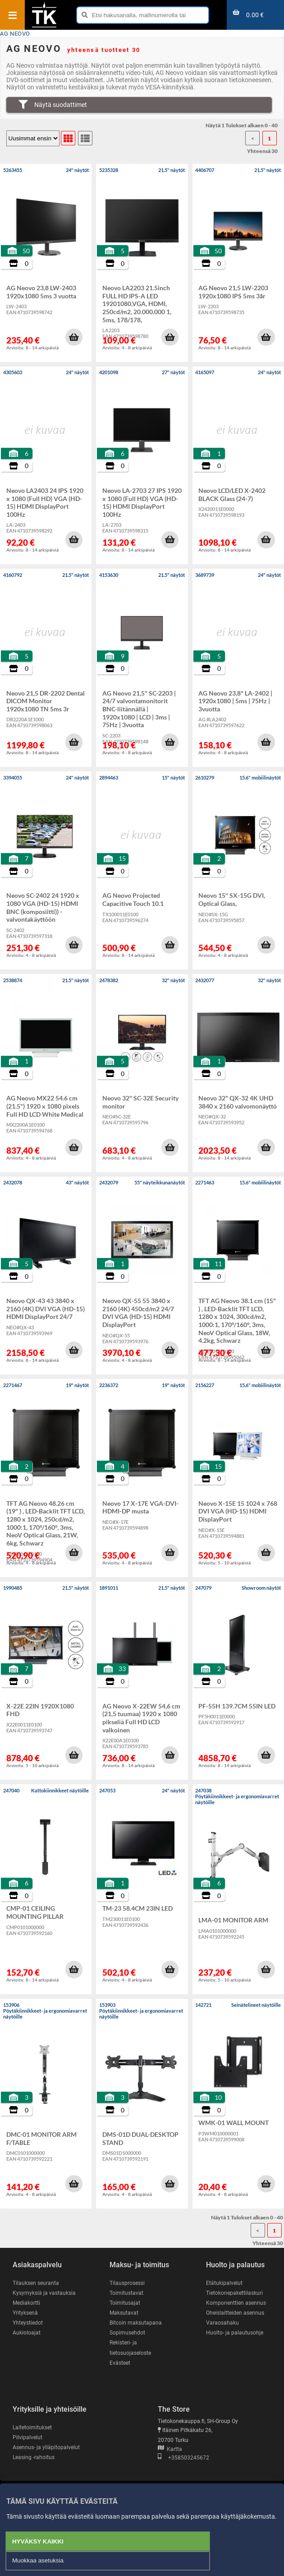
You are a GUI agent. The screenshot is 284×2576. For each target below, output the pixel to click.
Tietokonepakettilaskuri (234, 2293)
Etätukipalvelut (224, 2283)
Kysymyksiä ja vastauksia (44, 2293)
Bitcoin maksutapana (136, 2323)
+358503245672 (183, 2458)
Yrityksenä (25, 2313)
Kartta (170, 2449)
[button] (73, 337)
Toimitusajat (125, 2303)
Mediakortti (26, 2303)
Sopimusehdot (127, 2333)
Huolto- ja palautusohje (234, 2333)
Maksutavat (124, 2313)
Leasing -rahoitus (34, 2457)
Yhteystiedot (28, 2323)
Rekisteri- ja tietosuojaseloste (130, 2347)
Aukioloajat (27, 2333)
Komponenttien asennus (236, 2303)
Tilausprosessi (127, 2283)
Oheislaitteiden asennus (235, 2313)
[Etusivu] (44, 26)
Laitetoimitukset (32, 2427)
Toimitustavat (126, 2293)
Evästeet (120, 2363)
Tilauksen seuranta (36, 2283)
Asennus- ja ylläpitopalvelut (46, 2447)
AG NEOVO (15, 33)
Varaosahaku (222, 2323)
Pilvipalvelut (27, 2437)
